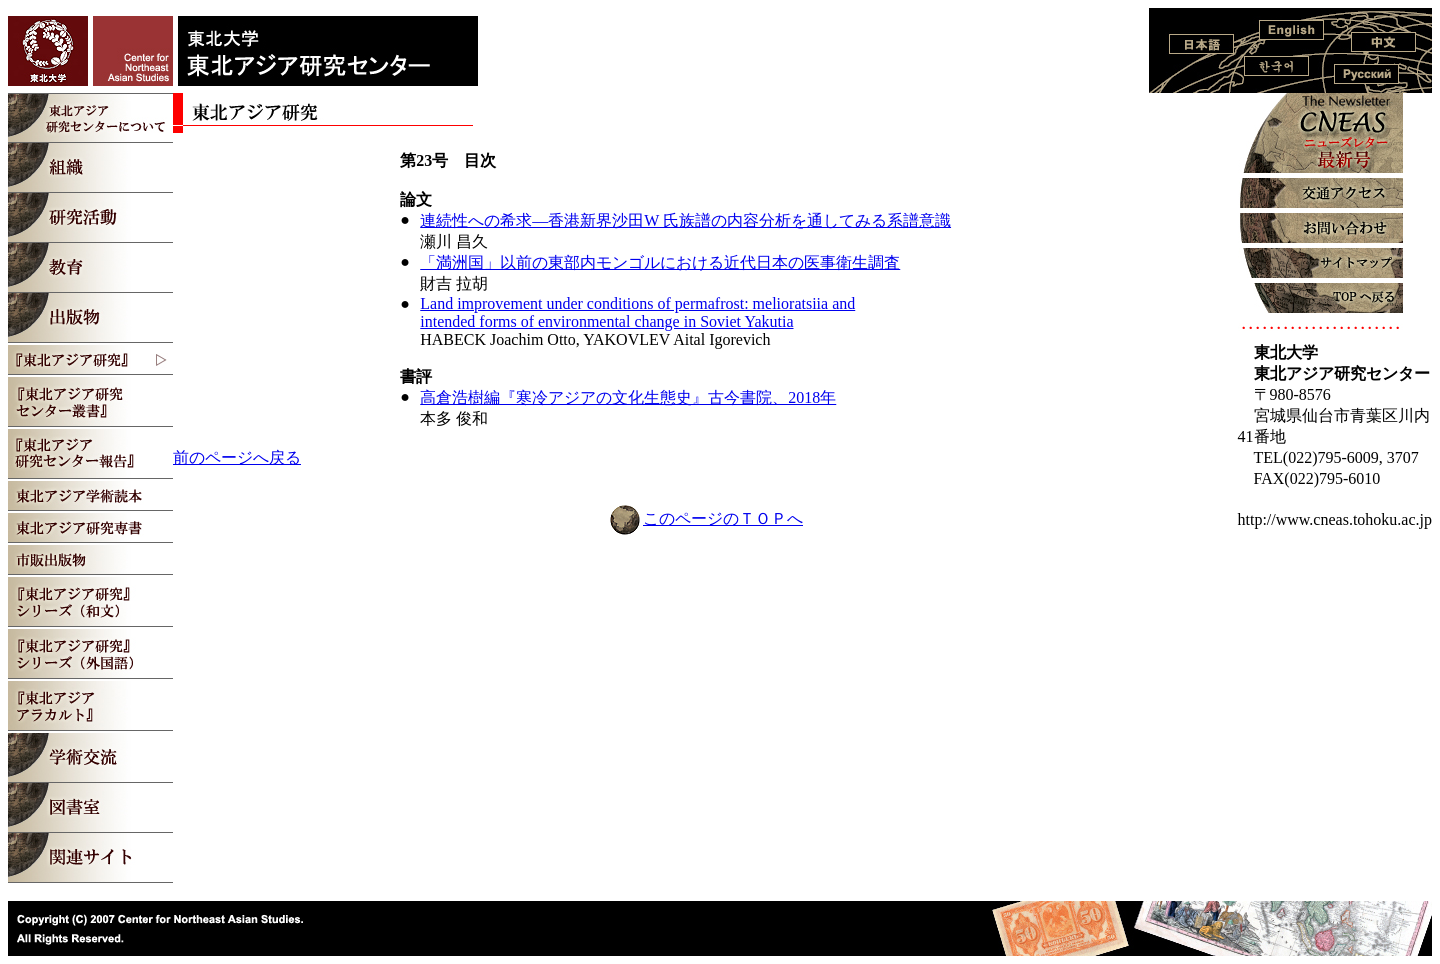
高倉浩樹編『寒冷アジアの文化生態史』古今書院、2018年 (628, 397)
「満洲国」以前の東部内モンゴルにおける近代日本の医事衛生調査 (660, 262)
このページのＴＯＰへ (723, 518)
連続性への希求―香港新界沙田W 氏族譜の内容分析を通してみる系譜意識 (685, 220)
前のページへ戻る (237, 457)
